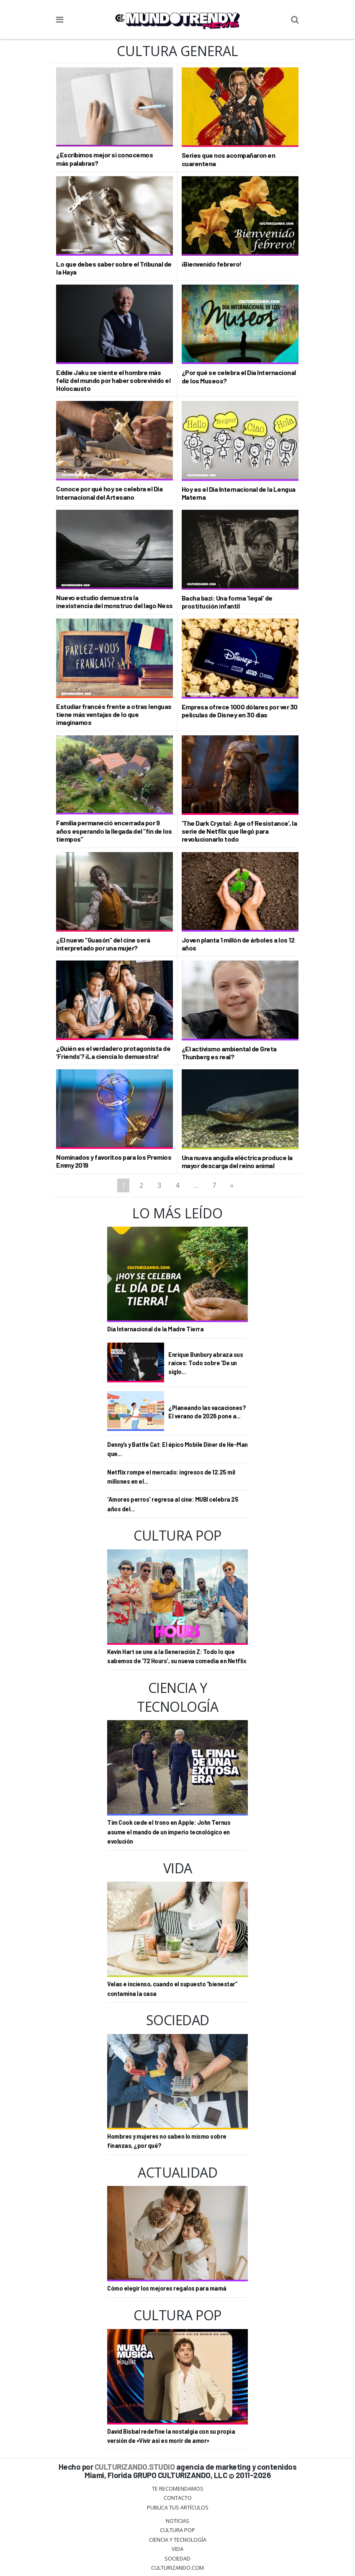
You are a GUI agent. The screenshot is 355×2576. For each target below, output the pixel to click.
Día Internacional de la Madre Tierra (155, 1329)
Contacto (178, 2498)
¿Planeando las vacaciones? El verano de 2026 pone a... (207, 1412)
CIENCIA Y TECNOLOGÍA (177, 2539)
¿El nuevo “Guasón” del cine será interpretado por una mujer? (103, 944)
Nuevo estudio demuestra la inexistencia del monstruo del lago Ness (114, 601)
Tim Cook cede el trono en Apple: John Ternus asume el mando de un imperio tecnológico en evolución (168, 1832)
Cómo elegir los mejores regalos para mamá (166, 2288)
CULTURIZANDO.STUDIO (135, 2466)
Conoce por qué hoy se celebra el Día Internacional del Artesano (109, 493)
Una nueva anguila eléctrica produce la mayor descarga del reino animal (237, 1161)
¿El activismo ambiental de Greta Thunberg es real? (229, 1053)
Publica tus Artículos (177, 2507)
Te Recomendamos (177, 2488)
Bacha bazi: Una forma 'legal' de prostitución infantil (227, 602)
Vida (177, 2549)
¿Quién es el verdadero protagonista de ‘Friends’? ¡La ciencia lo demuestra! (113, 1052)
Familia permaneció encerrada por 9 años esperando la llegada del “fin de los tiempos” (114, 830)
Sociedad (177, 2558)
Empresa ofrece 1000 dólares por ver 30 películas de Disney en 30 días (240, 711)
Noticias (177, 2521)
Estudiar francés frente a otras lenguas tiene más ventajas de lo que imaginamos (114, 714)
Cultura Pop (177, 2530)
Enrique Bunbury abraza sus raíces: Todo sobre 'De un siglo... (205, 1363)
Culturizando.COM (177, 2567)
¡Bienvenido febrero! (212, 264)
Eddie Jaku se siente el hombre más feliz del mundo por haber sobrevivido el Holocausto (113, 380)
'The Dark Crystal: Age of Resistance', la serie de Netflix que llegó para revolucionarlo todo (239, 831)
